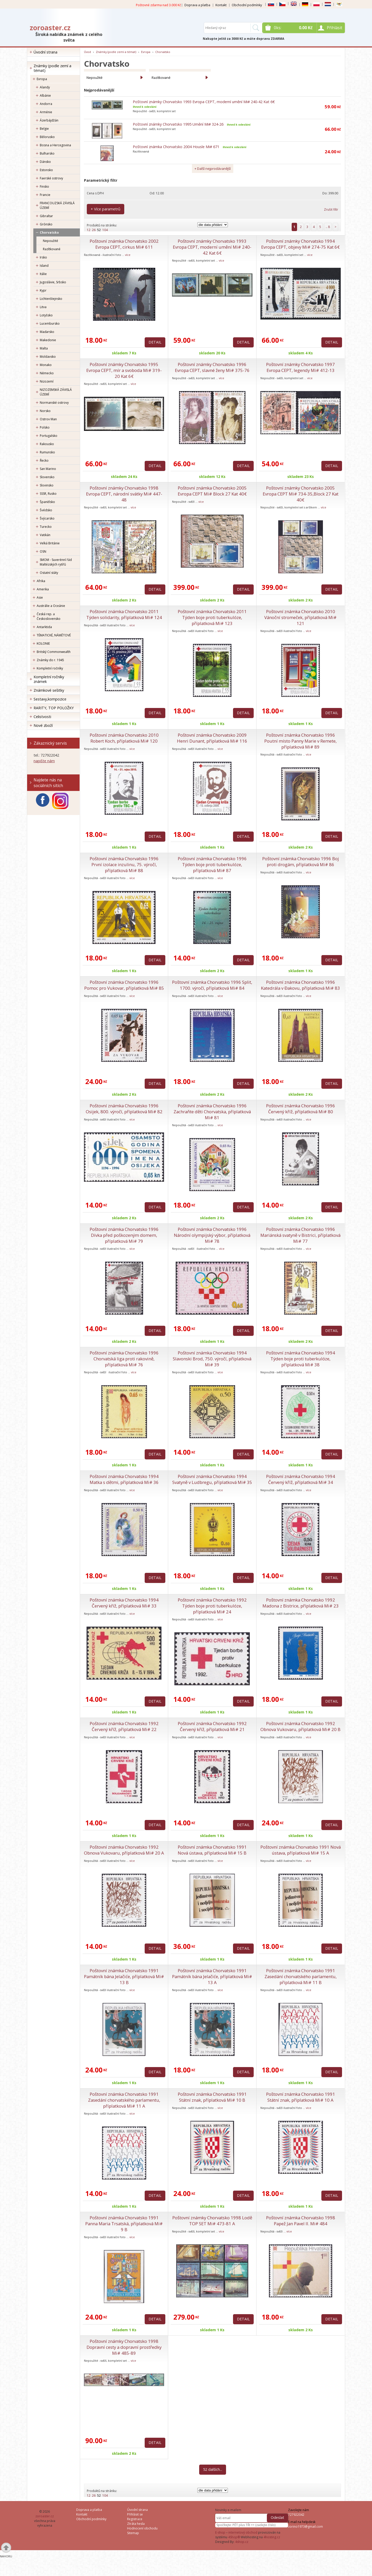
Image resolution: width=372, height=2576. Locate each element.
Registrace (134, 2519)
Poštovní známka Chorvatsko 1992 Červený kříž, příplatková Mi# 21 (212, 1726)
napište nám (44, 760)
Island (44, 265)
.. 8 (328, 227)
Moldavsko (48, 356)
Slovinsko (46, 485)
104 (105, 230)
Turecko (46, 526)
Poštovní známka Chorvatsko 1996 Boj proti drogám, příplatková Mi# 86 (300, 861)
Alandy (45, 87)
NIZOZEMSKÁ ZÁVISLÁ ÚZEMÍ (56, 392)
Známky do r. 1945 (50, 660)
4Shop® (234, 2537)
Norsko (45, 411)
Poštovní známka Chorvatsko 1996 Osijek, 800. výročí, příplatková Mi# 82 (124, 1109)
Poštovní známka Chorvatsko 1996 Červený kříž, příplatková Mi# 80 (300, 1109)
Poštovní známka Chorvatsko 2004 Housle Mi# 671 (176, 146)
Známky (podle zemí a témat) (52, 68)
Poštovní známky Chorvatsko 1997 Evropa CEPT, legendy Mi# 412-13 (300, 367)
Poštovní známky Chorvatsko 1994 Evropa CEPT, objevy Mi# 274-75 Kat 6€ (300, 244)
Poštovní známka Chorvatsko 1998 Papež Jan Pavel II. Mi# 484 (300, 2221)
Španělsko (47, 502)
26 (94, 230)
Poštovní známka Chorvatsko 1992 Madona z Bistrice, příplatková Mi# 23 (300, 1603)
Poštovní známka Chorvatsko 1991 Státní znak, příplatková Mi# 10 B (212, 2097)
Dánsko (45, 161)
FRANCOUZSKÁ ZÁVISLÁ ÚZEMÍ (57, 205)
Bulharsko (47, 153)
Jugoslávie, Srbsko (53, 282)
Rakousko (47, 444)
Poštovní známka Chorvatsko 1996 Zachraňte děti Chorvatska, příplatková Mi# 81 (212, 1112)
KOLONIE (43, 643)
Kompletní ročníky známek (49, 679)
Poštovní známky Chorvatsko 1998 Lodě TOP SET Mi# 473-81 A (212, 2221)
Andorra (46, 104)
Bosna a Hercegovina (55, 145)
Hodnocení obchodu (142, 2528)
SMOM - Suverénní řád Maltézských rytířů (56, 562)
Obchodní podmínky (247, 5)
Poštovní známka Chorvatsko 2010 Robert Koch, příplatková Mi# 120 (124, 738)
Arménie (46, 112)
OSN (43, 551)
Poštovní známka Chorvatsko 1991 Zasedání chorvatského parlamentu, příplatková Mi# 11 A (124, 2100)
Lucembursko (50, 323)
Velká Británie (50, 543)
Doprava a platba (197, 5)
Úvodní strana (45, 52)
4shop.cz (241, 2542)
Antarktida (44, 627)
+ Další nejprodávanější (213, 168)
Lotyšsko (46, 315)
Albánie (45, 95)
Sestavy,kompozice (50, 699)
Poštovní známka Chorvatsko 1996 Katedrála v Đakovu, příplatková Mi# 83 (300, 985)
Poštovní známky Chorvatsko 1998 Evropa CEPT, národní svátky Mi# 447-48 (124, 494)
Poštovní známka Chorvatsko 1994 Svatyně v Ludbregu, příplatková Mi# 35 (212, 1479)
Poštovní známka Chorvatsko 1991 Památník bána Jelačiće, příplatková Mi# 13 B (124, 1976)
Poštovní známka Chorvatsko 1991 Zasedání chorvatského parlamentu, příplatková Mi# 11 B (301, 1976)
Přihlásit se (135, 2514)
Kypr (43, 290)
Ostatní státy (49, 572)
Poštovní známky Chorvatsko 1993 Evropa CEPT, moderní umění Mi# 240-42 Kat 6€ (204, 101)
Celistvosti (42, 716)
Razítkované (51, 249)
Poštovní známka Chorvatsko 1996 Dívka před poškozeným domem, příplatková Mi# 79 (124, 1235)
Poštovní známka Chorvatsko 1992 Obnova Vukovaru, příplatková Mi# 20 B (300, 1726)
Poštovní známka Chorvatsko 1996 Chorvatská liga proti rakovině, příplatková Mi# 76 (124, 1359)
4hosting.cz (272, 2537)
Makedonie (48, 340)
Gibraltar (46, 216)
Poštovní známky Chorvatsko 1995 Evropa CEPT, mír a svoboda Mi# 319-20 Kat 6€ (124, 370)
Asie (40, 597)
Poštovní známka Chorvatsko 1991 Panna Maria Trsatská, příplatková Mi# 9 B (124, 2223)
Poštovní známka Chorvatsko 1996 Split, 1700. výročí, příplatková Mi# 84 (212, 985)
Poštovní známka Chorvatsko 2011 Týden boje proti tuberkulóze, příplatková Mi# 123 (212, 617)
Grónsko (46, 224)
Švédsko (46, 510)
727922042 (296, 2514)
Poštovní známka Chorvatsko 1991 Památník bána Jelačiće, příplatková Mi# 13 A (212, 1976)
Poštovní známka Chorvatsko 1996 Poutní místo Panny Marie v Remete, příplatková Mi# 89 (300, 741)
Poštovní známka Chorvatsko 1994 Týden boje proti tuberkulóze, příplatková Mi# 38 (300, 1359)
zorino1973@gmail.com (305, 2526)
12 (88, 230)
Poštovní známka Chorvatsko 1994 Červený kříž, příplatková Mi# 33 (124, 1603)
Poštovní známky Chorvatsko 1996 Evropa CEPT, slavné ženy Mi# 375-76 (212, 367)
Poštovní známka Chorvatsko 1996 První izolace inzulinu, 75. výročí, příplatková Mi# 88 (124, 864)
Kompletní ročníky (50, 668)
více (127, 255)
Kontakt (221, 5)
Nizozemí (46, 381)
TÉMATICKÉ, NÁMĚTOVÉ (54, 635)
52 (99, 230)
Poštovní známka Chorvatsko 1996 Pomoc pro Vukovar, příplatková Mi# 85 (124, 985)
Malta (44, 348)
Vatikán (45, 535)
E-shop (220, 2532)
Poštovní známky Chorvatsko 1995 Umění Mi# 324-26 (178, 124)
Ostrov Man (48, 419)
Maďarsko (47, 332)
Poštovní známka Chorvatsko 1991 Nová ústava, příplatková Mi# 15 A (300, 1850)
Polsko (45, 427)
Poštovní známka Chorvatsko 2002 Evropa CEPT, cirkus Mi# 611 (124, 244)
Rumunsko (47, 452)
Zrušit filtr (331, 209)
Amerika (43, 589)
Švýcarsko (47, 518)
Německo (47, 373)
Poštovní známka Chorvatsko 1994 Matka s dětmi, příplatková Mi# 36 (124, 1479)
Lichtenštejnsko (51, 298)
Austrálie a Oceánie (51, 606)
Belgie (44, 128)
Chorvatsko (49, 232)
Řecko (44, 460)
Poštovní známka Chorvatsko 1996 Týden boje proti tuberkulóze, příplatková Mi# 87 (212, 864)
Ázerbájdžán (49, 120)
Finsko (44, 186)
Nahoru (6, 2556)
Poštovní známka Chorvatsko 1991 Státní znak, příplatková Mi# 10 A (300, 2097)
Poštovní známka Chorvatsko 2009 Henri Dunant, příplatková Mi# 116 (212, 738)
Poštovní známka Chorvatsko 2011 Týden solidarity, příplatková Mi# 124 (124, 614)
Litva (43, 307)
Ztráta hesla (136, 2523)
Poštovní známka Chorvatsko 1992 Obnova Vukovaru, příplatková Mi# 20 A (124, 1850)
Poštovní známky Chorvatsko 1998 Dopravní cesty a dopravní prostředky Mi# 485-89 (124, 2347)
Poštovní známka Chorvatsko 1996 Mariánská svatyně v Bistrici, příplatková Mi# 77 (300, 1235)
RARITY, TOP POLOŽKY (54, 707)
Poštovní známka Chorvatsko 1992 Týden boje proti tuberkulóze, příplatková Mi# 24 (212, 1606)
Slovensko (47, 477)
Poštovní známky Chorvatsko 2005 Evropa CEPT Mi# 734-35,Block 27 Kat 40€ (300, 494)
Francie (45, 195)
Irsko (43, 257)
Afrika (41, 581)
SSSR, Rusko (48, 493)
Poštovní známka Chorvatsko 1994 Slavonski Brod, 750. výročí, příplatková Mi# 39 (212, 1359)
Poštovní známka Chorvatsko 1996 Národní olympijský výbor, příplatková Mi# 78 (212, 1235)
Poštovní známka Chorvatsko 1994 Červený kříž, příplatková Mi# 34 (300, 1479)
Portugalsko (48, 435)
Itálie (43, 274)
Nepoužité (50, 241)
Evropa (42, 79)
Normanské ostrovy (54, 402)
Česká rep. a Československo (48, 616)
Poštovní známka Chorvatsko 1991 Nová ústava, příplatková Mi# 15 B (212, 1850)
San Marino (48, 469)
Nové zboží (43, 725)
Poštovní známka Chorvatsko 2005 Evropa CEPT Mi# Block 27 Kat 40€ (212, 491)
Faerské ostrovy (51, 178)
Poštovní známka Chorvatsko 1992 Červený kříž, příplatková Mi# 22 (124, 1726)
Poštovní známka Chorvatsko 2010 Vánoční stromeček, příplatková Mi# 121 (300, 617)
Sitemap (133, 2533)
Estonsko (46, 170)
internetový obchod (242, 2532)
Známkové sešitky (49, 690)
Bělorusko (47, 137)
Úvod (87, 52)
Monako (46, 365)
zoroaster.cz (50, 27)
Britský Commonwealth (54, 652)
